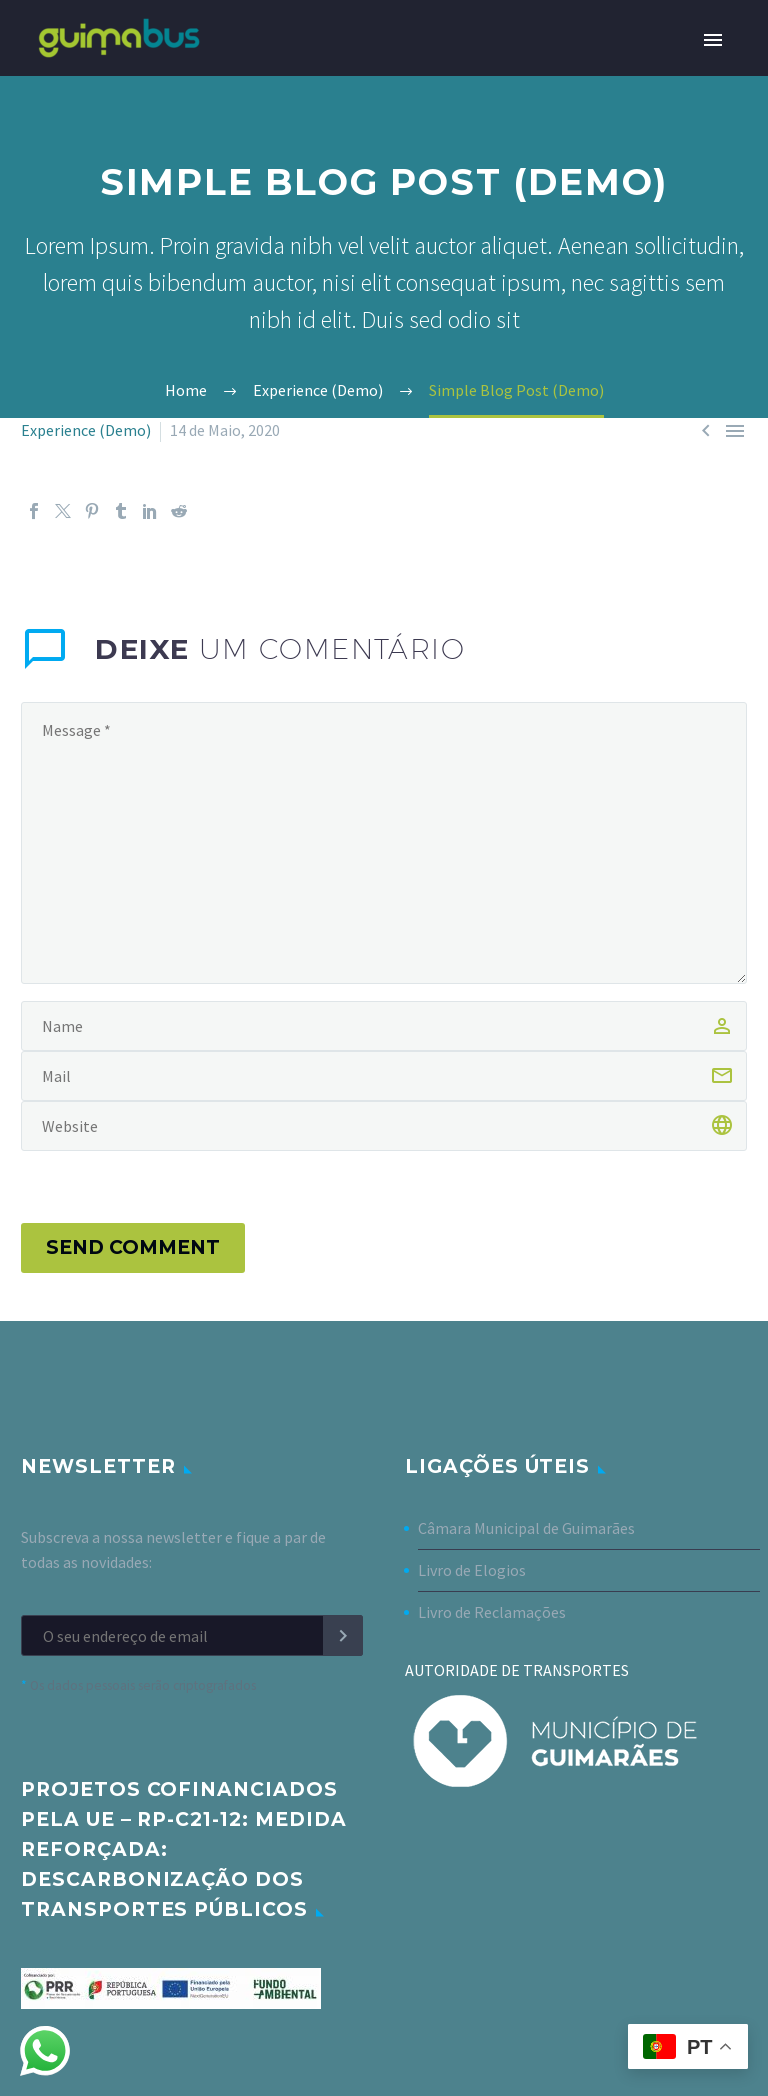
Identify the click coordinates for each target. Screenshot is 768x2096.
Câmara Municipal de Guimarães (526, 1528)
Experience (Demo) (86, 430)
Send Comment (133, 1247)
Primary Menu (713, 40)
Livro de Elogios (472, 1570)
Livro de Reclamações (492, 1612)
